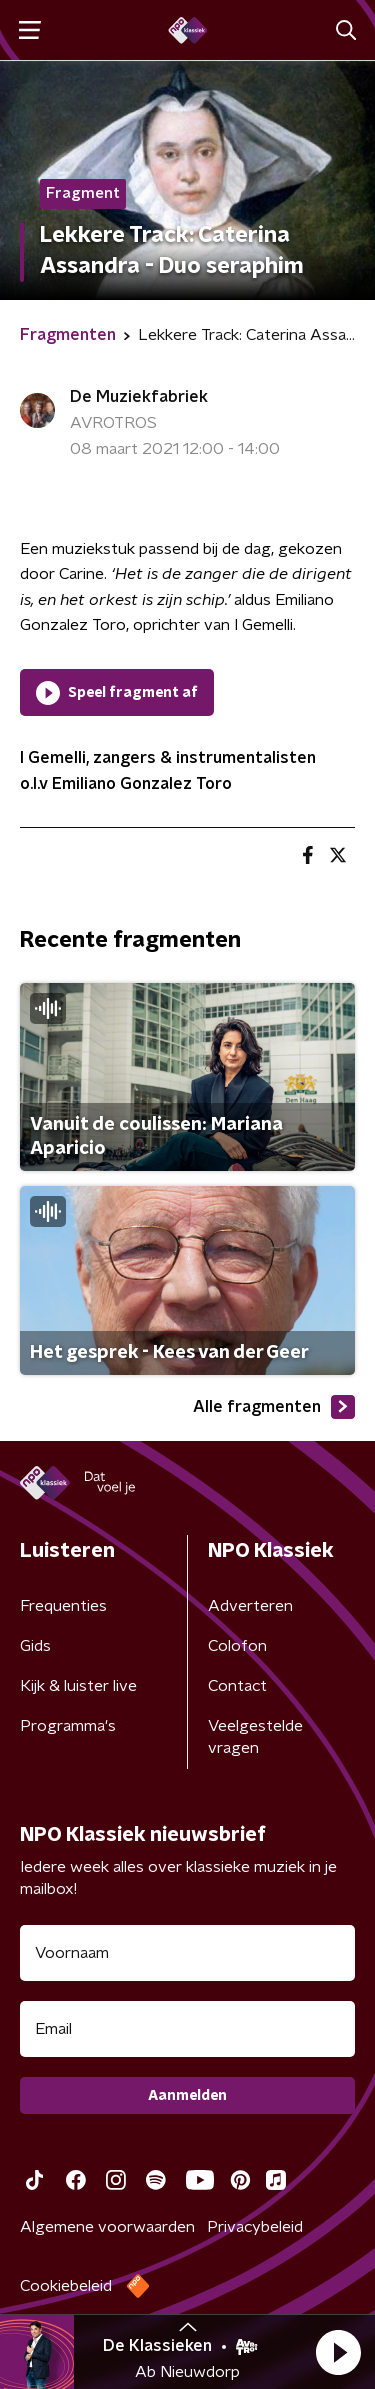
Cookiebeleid (66, 2286)
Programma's (68, 1726)
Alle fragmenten (274, 1407)
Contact (237, 1686)
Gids (35, 1646)
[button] (338, 2352)
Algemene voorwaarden (107, 2227)
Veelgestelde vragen (255, 1737)
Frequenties (63, 1606)
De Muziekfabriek (139, 397)
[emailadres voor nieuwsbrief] (187, 2029)
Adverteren (250, 1606)
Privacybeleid (255, 2227)
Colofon (237, 1646)
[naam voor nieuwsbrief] (187, 1953)
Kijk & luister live (78, 1686)
